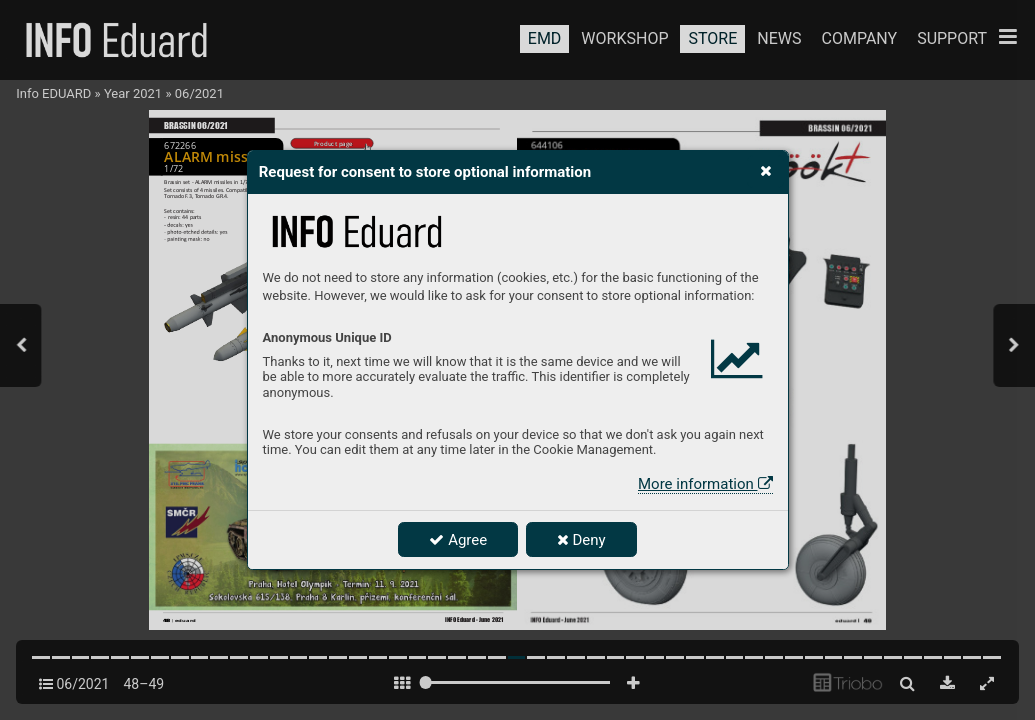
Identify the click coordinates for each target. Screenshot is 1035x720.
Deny (581, 540)
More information (705, 484)
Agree (458, 540)
